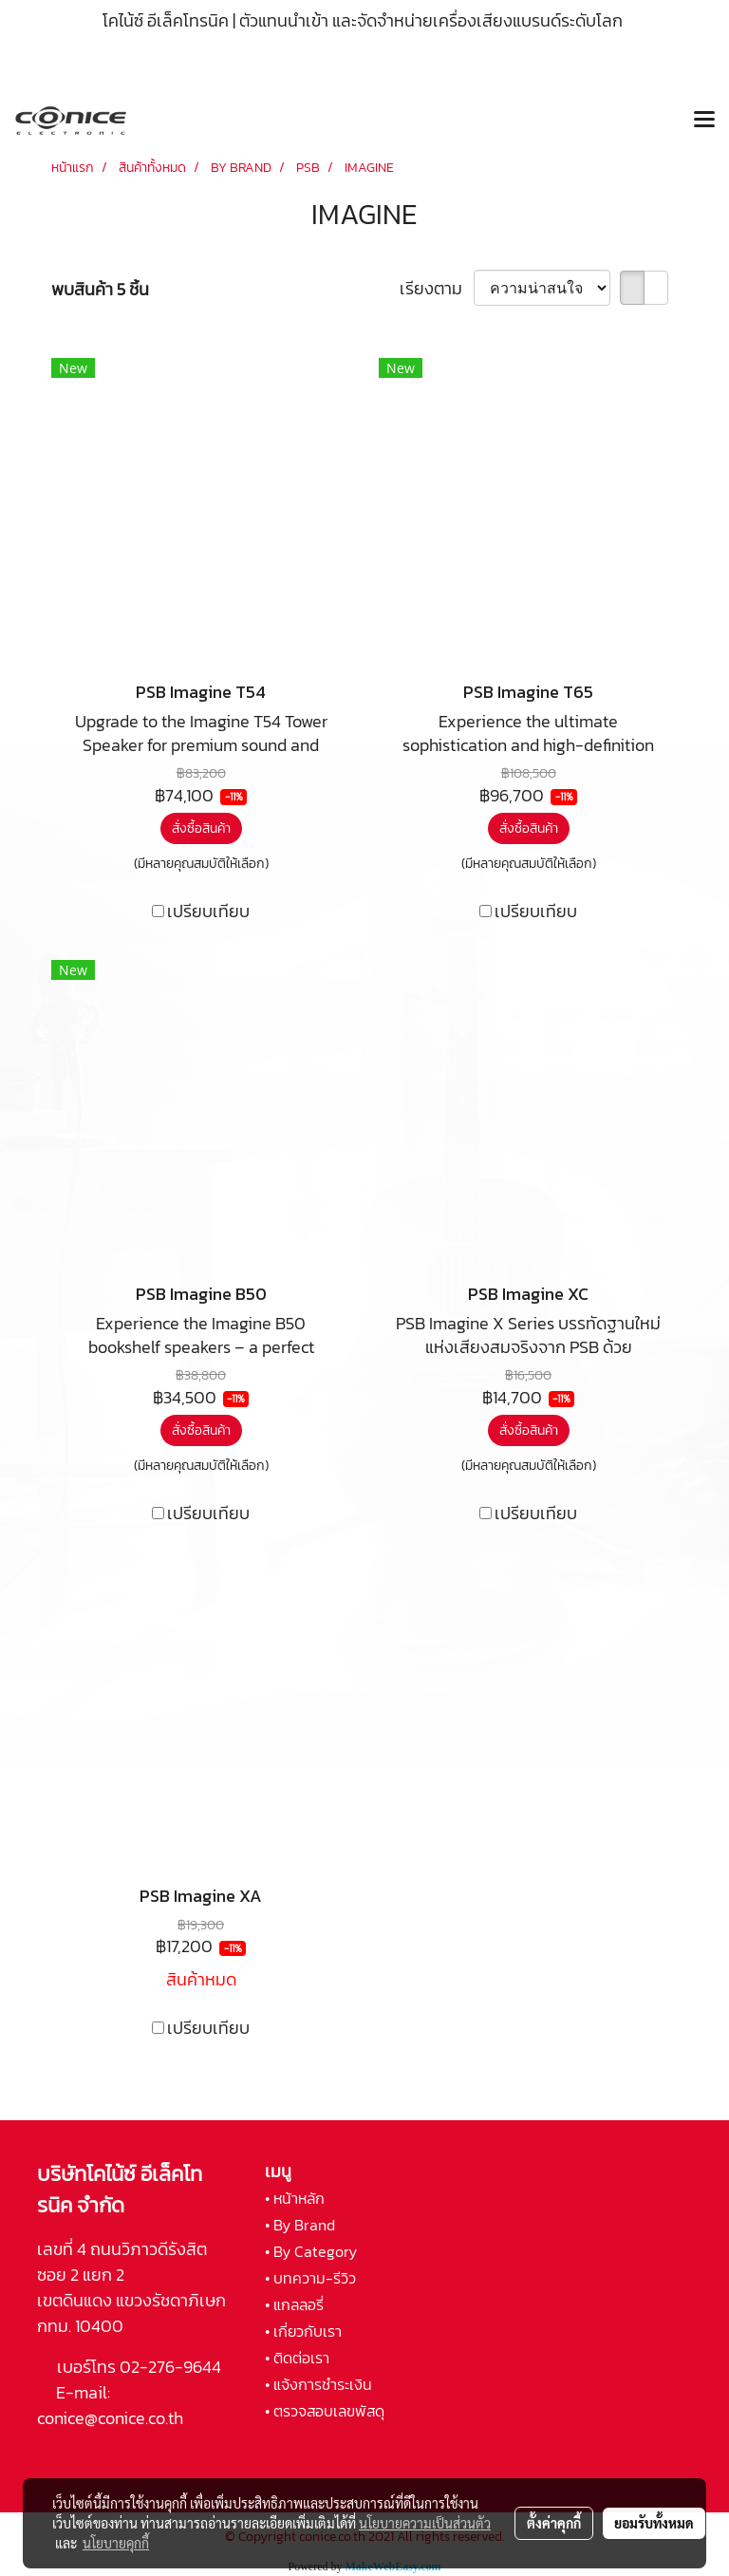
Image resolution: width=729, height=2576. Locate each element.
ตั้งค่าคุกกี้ (554, 2522)
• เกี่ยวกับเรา (303, 2331)
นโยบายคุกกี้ (116, 2542)
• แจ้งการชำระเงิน (318, 2384)
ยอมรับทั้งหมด (654, 2522)
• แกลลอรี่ (294, 2304)
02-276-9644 (170, 2366)
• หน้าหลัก (295, 2198)
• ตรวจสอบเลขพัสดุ (324, 2410)
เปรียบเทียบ (208, 911)
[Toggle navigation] (704, 120)
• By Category (311, 2251)
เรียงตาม (437, 288)
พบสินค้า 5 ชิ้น (100, 289)
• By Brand (300, 2224)
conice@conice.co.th (112, 2418)
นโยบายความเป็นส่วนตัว (425, 2522)
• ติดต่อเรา (297, 2357)
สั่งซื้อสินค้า (201, 828)
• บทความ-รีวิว (310, 2277)
